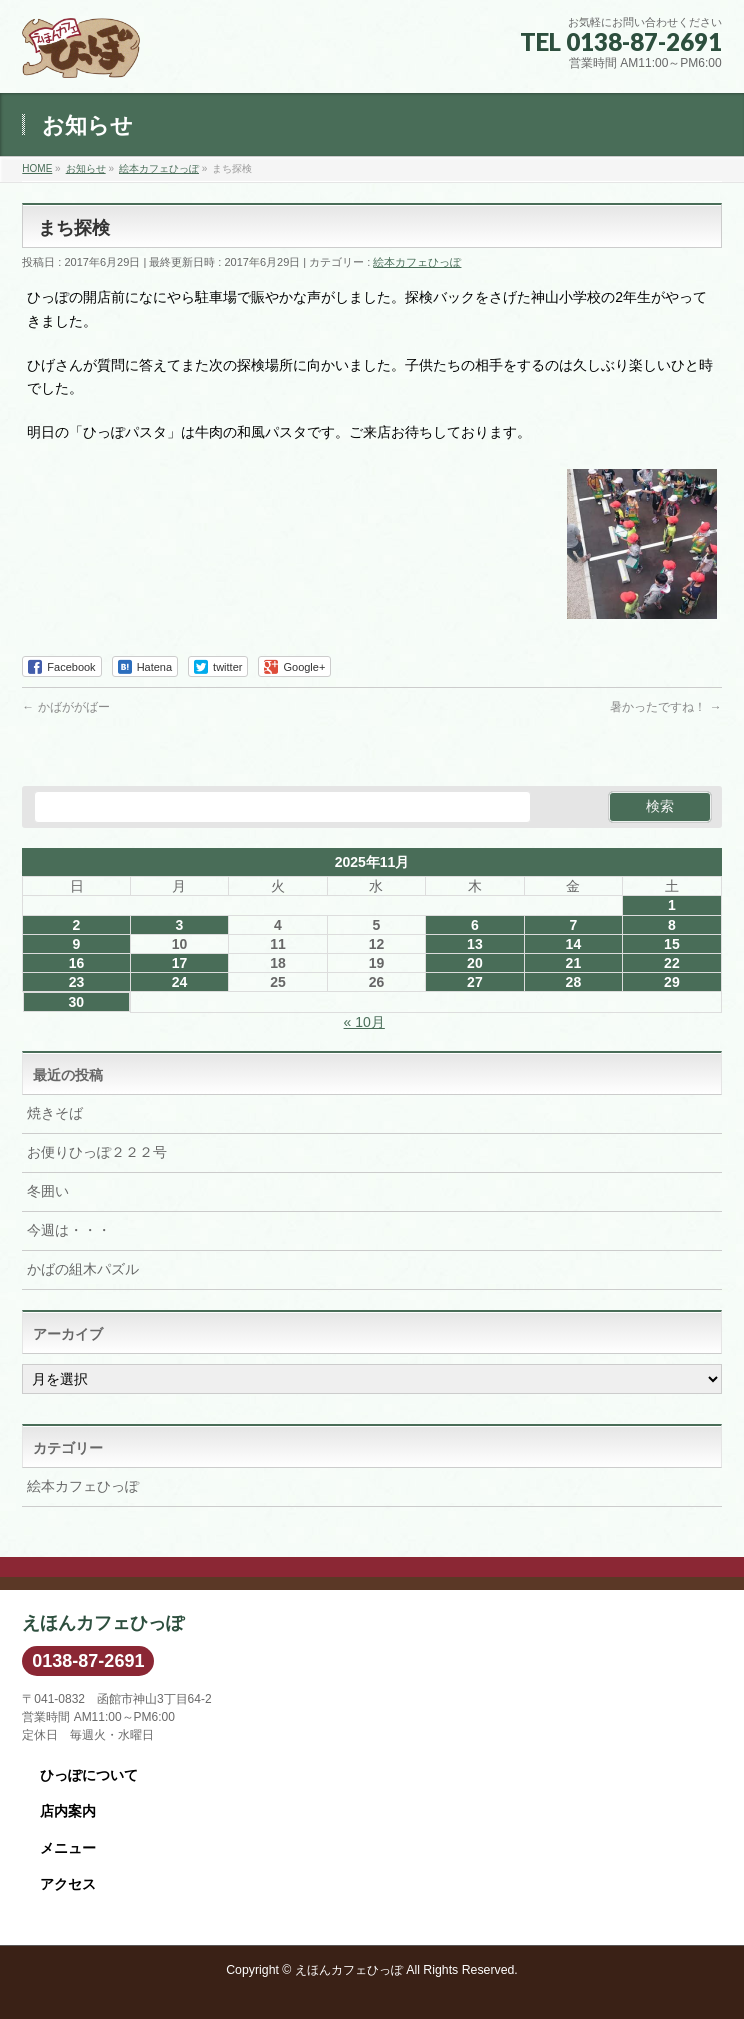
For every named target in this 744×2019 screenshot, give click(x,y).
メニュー (68, 1848)
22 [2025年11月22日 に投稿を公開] (672, 963)
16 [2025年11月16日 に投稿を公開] (77, 963)
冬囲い (48, 1191)
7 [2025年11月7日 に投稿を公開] (573, 925)
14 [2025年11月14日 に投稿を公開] (574, 944)
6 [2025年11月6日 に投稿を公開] (475, 925)
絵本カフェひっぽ (417, 262)
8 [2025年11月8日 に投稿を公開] (672, 925)
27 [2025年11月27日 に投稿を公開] (475, 982)
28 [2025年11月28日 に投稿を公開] (574, 982)
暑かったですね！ (665, 707)
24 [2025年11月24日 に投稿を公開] (180, 982)
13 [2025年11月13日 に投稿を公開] (475, 944)
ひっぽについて (89, 1775)
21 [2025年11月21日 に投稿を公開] (574, 963)
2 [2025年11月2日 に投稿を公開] (77, 925)
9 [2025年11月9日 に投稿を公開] (77, 944)
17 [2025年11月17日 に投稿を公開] (180, 963)
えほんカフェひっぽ (349, 1970)
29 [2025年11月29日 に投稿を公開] (672, 982)
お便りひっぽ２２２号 (97, 1152)
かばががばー (65, 707)
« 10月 (364, 1022)
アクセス (68, 1884)
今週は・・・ (69, 1230)
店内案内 (68, 1811)
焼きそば (55, 1113)
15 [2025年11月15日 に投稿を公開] (672, 944)
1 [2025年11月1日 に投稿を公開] (672, 905)
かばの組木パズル (83, 1269)
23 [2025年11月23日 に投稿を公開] (77, 982)
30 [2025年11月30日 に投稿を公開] (76, 1002)
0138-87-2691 (88, 1661)
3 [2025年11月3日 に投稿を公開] (180, 925)
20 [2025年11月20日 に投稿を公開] (475, 963)
